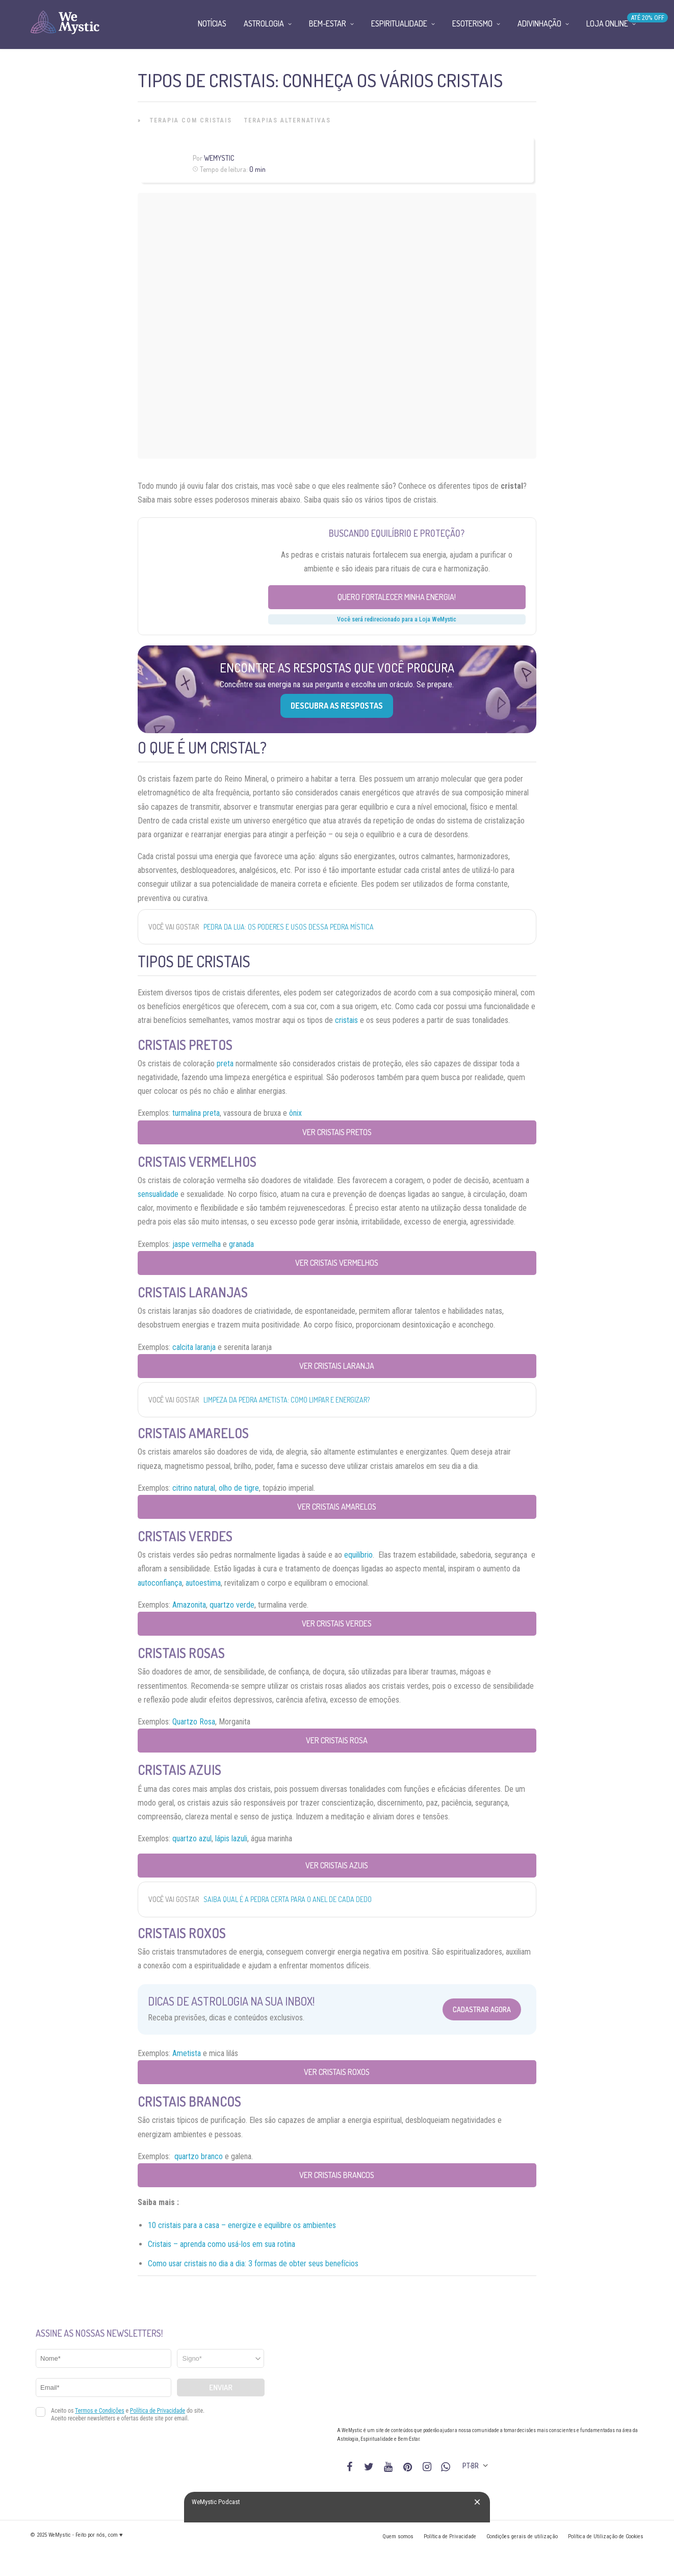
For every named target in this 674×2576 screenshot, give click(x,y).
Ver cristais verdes (337, 1623)
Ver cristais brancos (336, 2175)
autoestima (203, 1583)
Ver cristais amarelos (336, 1507)
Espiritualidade (399, 23)
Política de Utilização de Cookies (605, 2536)
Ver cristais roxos (337, 2072)
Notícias (212, 23)
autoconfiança (160, 1583)
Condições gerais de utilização (522, 2536)
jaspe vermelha (196, 1244)
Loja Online (607, 23)
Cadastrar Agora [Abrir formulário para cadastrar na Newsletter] (482, 2009)
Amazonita (189, 1605)
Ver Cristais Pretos (337, 1132)
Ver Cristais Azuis (336, 1865)
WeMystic (219, 158)
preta (225, 1063)
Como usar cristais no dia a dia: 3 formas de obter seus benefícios (253, 2263)
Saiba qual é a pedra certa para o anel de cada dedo (287, 1899)
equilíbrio (358, 1555)
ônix (295, 1113)
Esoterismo (472, 23)
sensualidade (158, 1194)
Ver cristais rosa (337, 1740)
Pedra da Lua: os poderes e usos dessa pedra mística (288, 926)
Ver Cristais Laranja (336, 1366)
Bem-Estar (327, 23)
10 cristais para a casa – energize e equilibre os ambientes (242, 2225)
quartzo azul (192, 1838)
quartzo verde (232, 1605)
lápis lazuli (231, 1838)
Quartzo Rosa (193, 1722)
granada (241, 1244)
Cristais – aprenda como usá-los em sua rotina (221, 2244)
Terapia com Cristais (191, 120)
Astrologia (264, 23)
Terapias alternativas (287, 120)
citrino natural (193, 1488)
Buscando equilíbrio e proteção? (396, 533)
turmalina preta (196, 1113)
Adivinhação (539, 23)
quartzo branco (198, 2156)
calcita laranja (194, 1347)
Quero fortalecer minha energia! (397, 597)
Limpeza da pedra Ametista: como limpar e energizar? (286, 1399)
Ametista (186, 2053)
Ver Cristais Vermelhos (336, 1263)
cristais (346, 1020)
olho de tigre (239, 1488)
